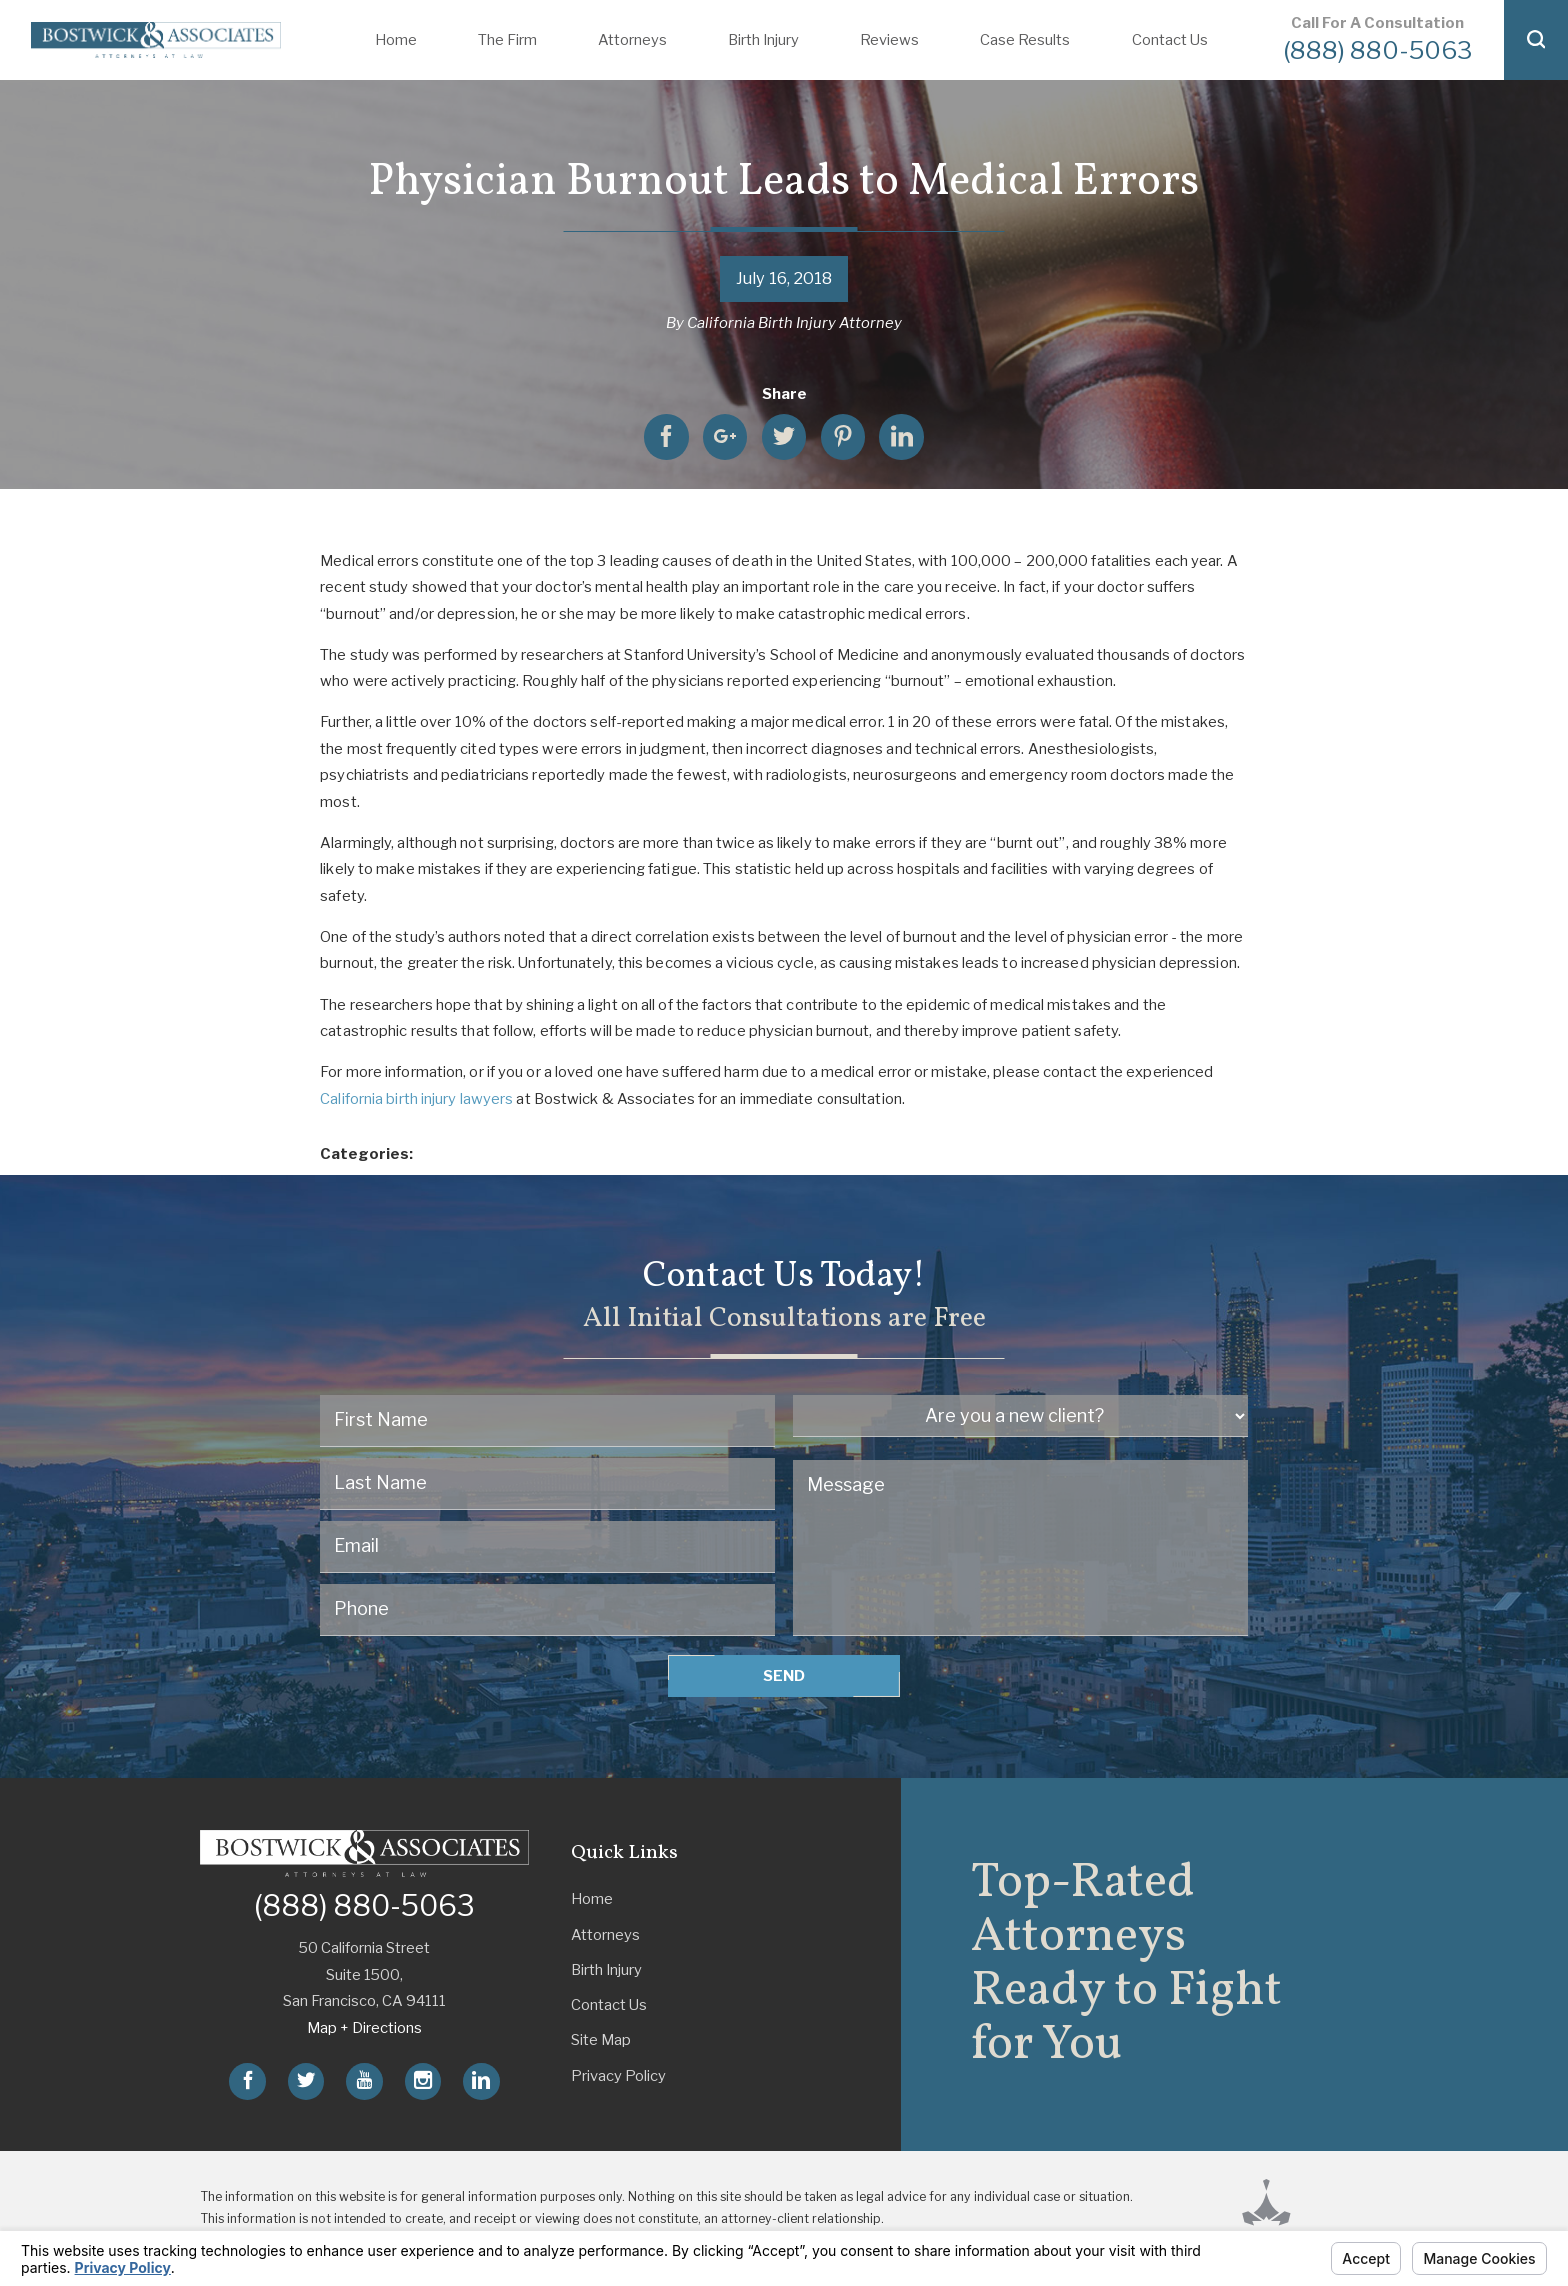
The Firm (507, 40)
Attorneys (632, 40)
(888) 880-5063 (1377, 50)
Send (784, 1676)
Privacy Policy (618, 2076)
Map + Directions (364, 2028)
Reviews (889, 40)
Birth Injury (763, 40)
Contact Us (1170, 40)
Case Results (1025, 40)
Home (396, 40)
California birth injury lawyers (416, 1099)
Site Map (601, 2040)
